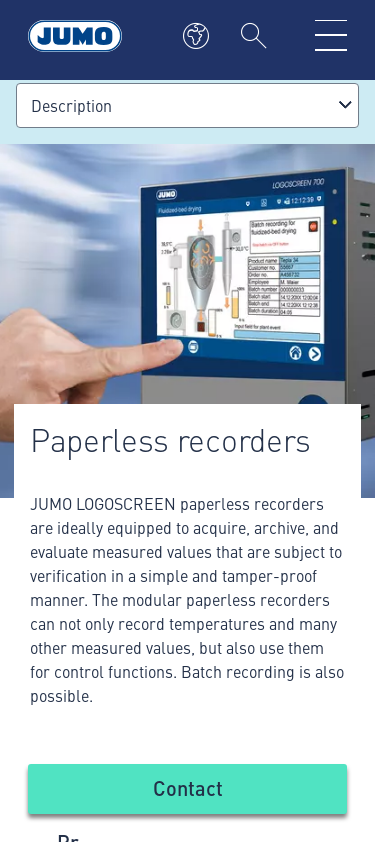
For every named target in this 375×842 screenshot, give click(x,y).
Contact (188, 787)
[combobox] (187, 105)
